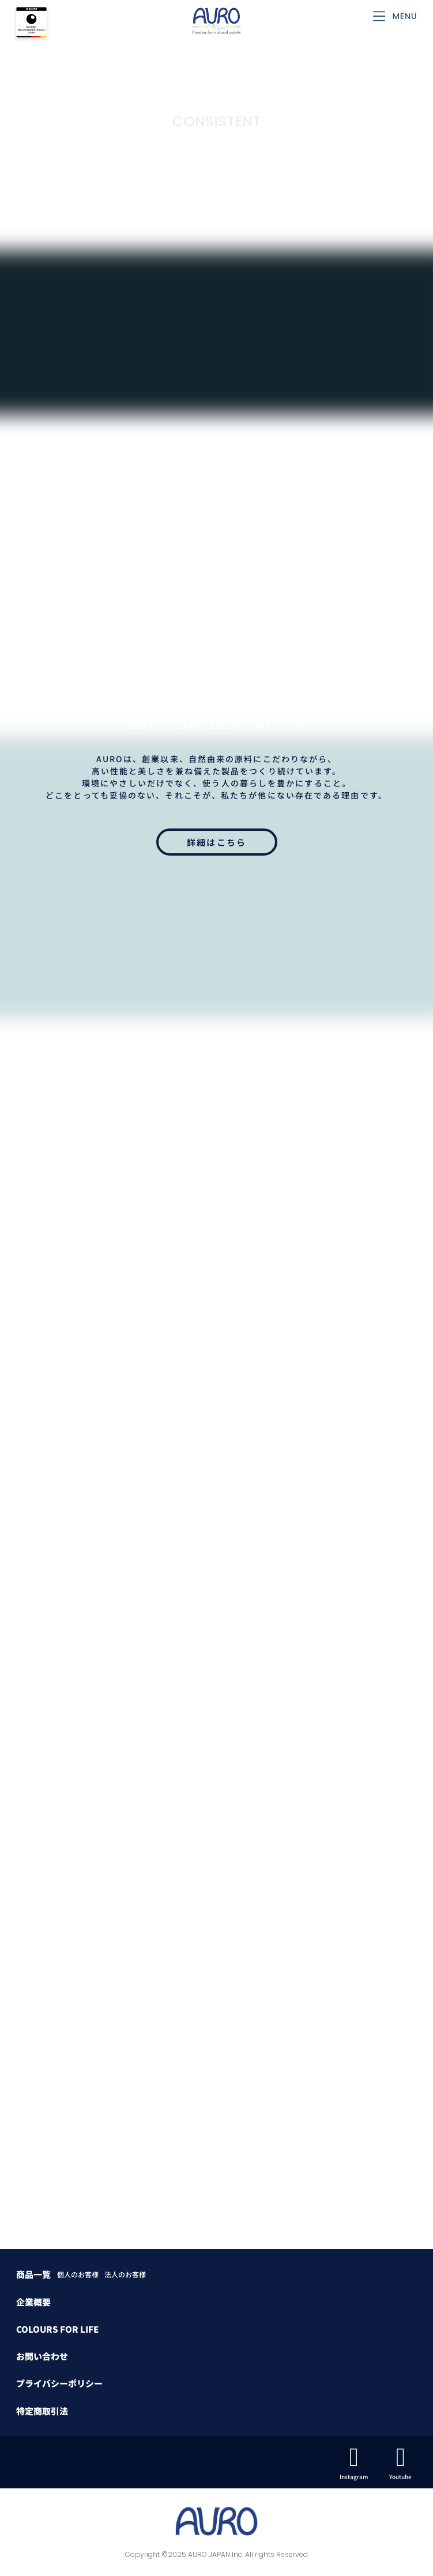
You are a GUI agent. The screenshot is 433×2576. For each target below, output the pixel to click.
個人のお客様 (78, 2274)
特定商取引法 (42, 2411)
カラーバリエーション (216, 1349)
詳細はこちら (217, 842)
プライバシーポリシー (59, 2383)
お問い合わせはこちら (216, 1593)
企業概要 (33, 2302)
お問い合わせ (42, 2356)
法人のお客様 (125, 2274)
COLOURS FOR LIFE (57, 2329)
